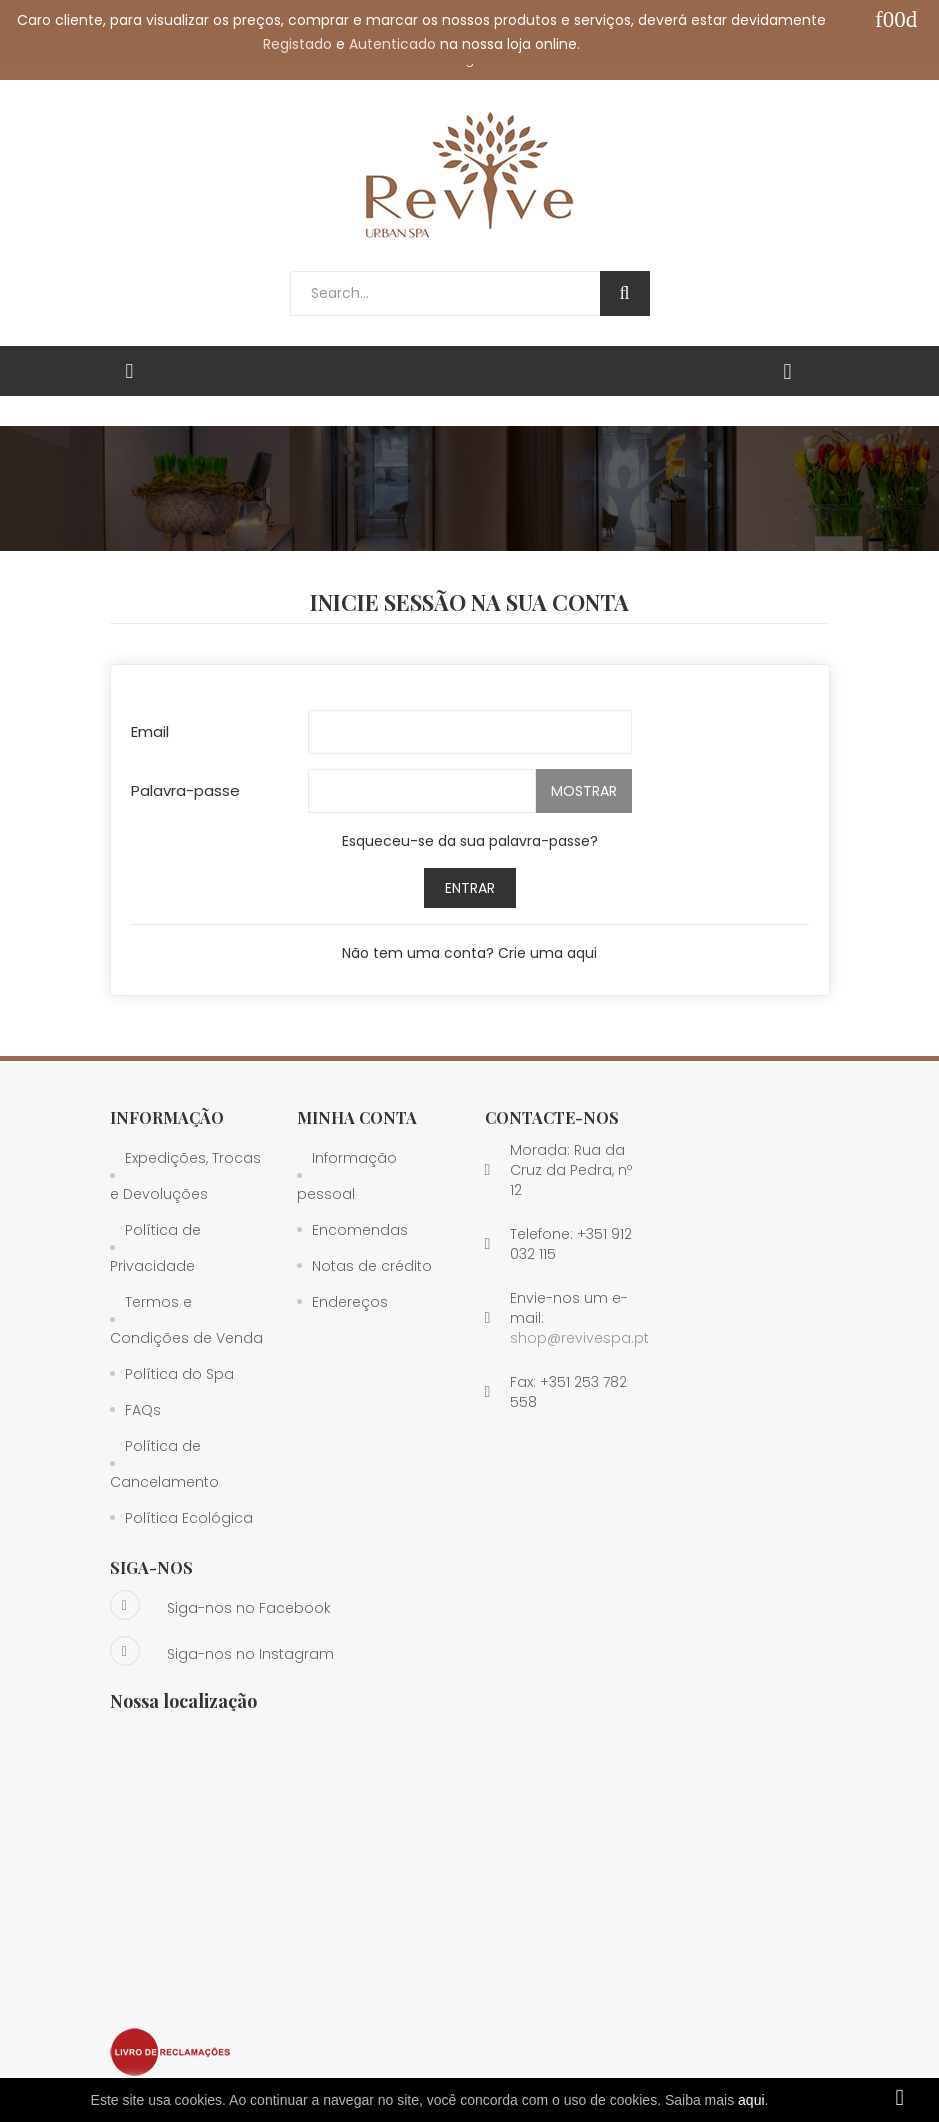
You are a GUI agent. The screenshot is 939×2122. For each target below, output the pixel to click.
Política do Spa (179, 1374)
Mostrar (584, 791)
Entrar (470, 888)
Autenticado (392, 44)
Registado (297, 44)
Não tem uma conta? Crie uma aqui (469, 953)
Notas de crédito (372, 1266)
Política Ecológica (189, 1518)
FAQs (143, 1410)
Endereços (350, 1302)
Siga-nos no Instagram (222, 1651)
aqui (751, 2100)
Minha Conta (357, 1117)
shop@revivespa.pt (579, 1338)
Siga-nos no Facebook (220, 1605)
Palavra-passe (185, 790)
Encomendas (360, 1230)
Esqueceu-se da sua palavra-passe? (470, 841)
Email (150, 731)
